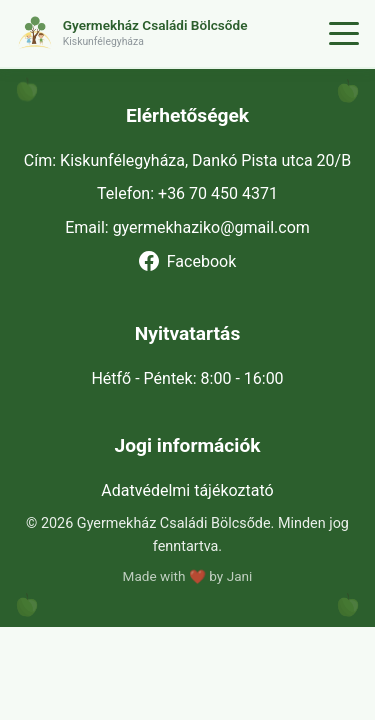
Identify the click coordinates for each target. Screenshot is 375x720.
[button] (168, 33)
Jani (240, 576)
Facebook (187, 261)
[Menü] (344, 34)
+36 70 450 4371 (218, 193)
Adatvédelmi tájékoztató (187, 490)
